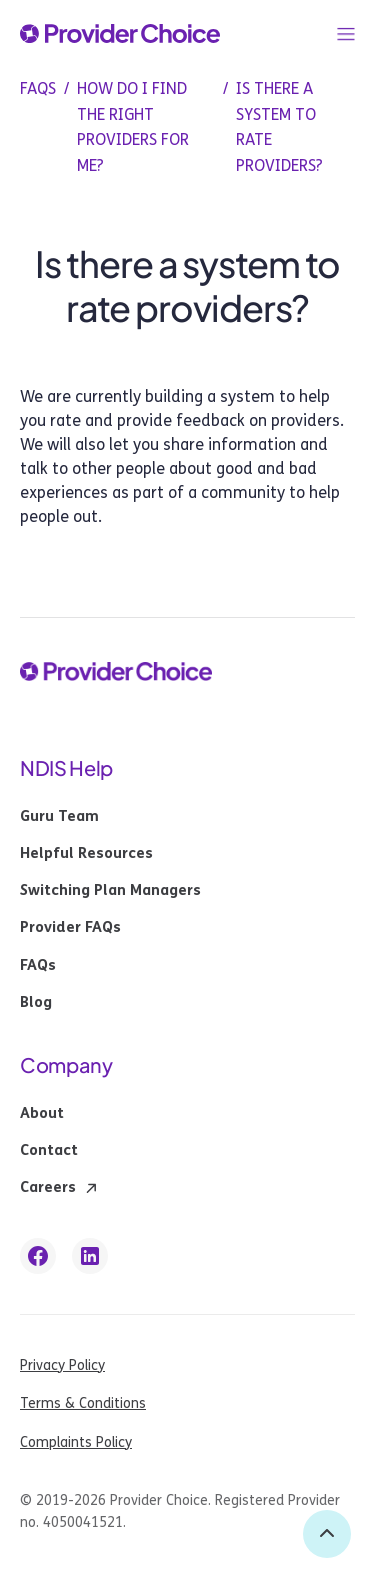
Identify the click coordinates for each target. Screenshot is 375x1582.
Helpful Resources (86, 854)
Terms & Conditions (83, 1403)
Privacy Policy (62, 1365)
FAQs (38, 966)
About (42, 1114)
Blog (36, 1003)
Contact (49, 1151)
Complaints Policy (76, 1442)
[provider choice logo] (120, 34)
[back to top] (327, 1534)
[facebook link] (38, 1256)
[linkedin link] (90, 1256)
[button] (346, 34)
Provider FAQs (70, 928)
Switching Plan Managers (110, 891)
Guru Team (59, 817)
